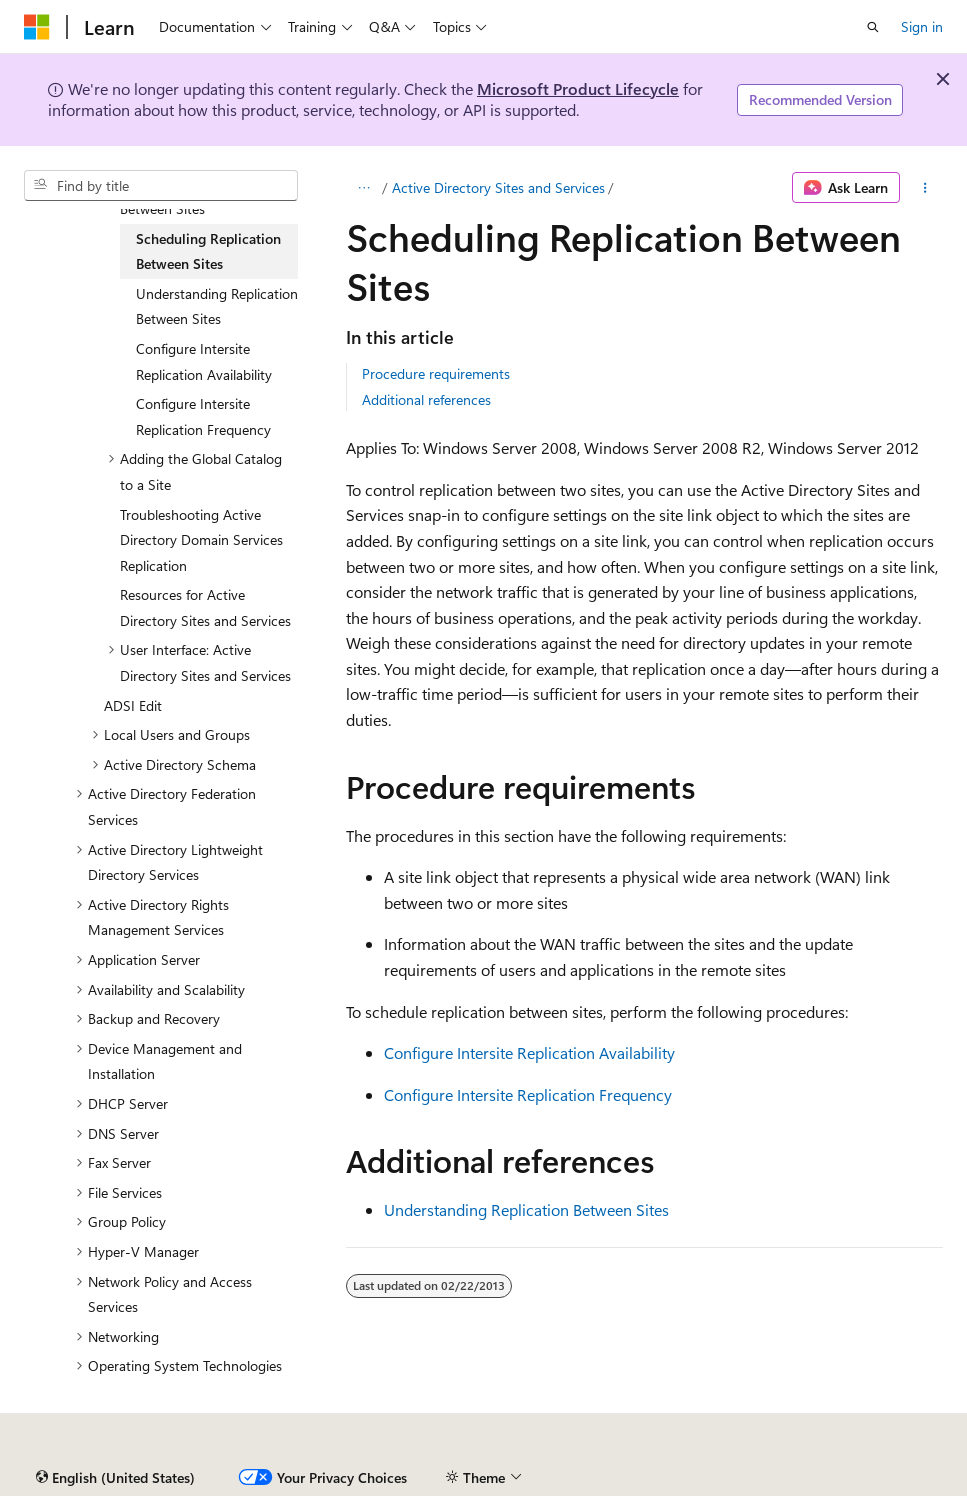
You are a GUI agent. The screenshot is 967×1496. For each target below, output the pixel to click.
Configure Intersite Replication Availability (529, 1052)
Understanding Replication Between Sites (526, 1209)
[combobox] (161, 186)
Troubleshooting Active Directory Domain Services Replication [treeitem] (201, 540)
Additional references (426, 399)
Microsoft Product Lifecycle (578, 88)
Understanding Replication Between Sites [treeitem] (217, 306)
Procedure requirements (436, 373)
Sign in (922, 26)
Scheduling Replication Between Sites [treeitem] (208, 251)
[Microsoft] (37, 27)
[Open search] (873, 27)
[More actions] (925, 188)
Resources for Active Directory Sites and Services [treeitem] (205, 607)
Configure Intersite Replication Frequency (528, 1094)
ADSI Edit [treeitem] (133, 705)
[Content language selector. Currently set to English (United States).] (115, 1478)
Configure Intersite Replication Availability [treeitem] (204, 361)
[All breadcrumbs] (363, 188)
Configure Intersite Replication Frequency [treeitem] (203, 416)
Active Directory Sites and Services (498, 187)
